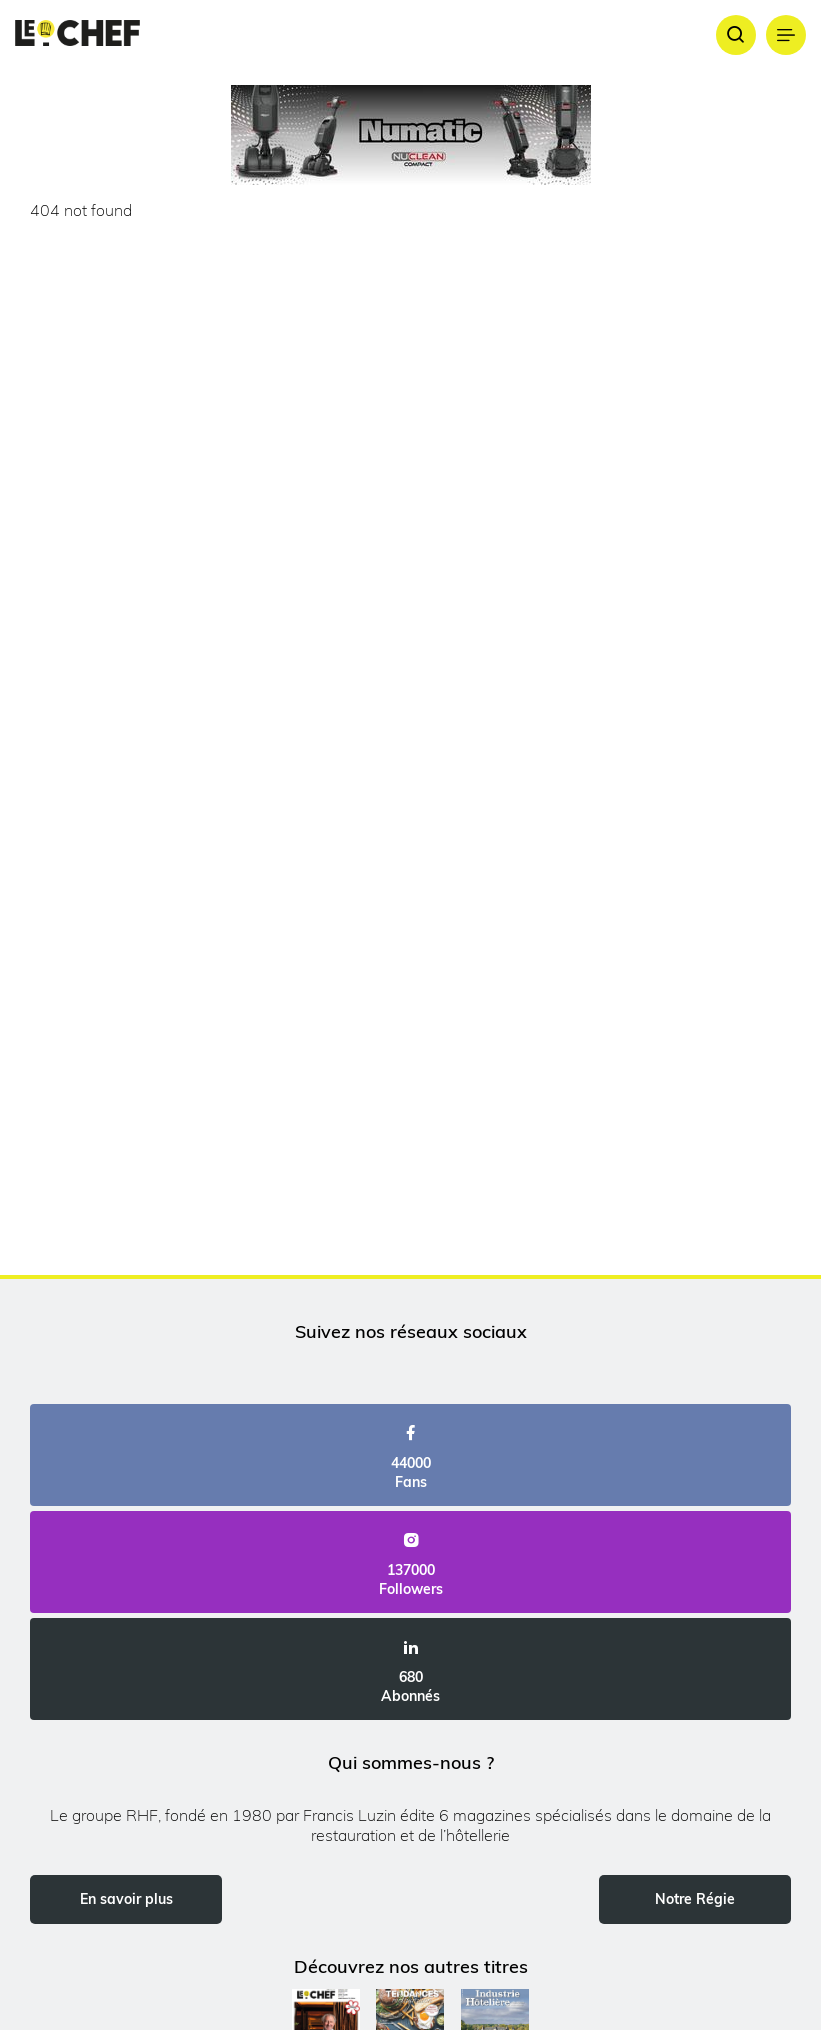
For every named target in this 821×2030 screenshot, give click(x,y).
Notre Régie (695, 1899)
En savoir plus (126, 1899)
